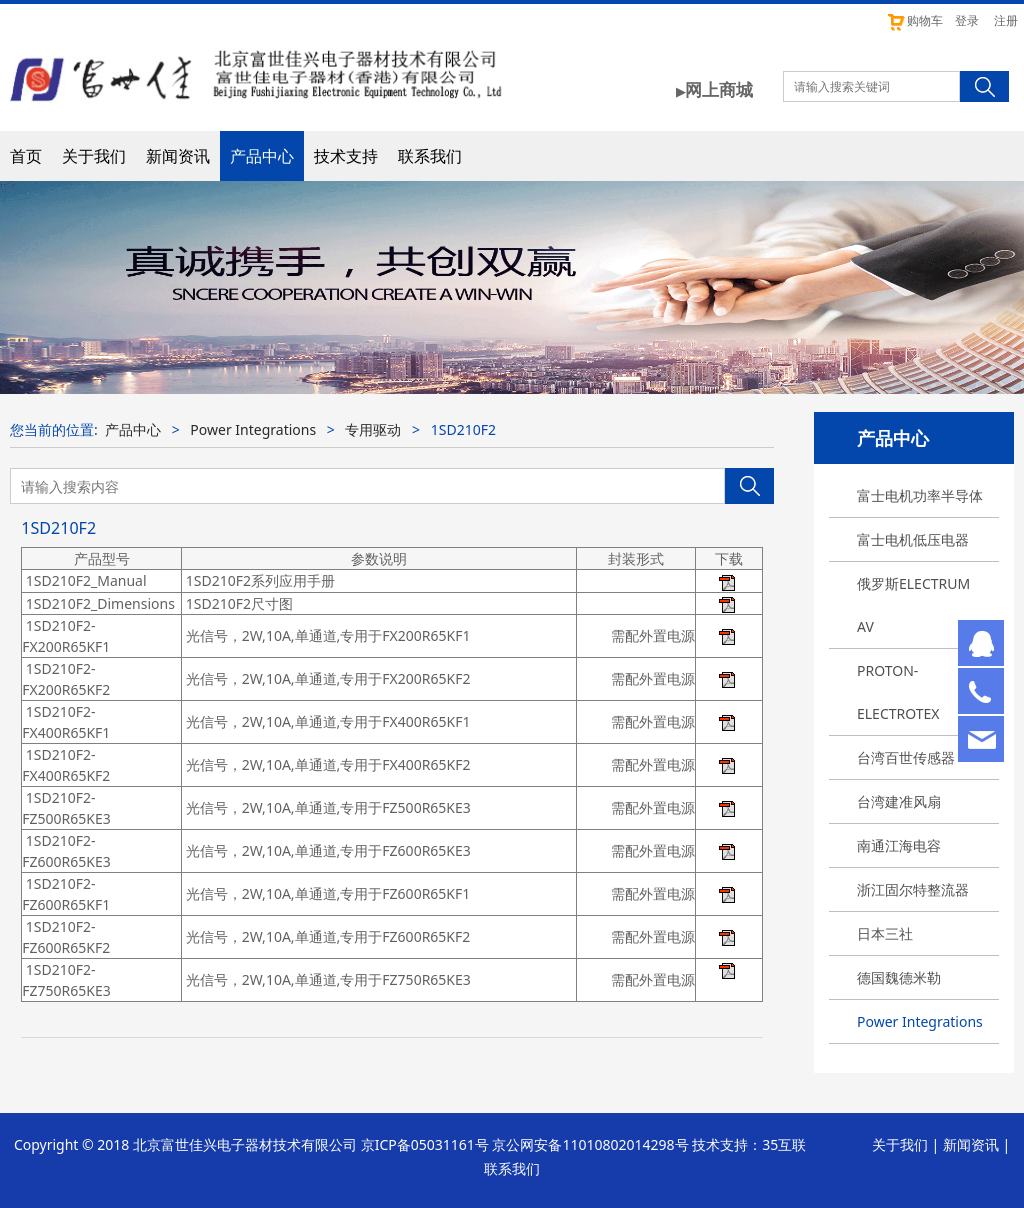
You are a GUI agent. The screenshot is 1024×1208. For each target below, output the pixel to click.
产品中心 (262, 156)
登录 (967, 20)
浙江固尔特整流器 (913, 889)
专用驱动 (373, 429)
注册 (1006, 20)
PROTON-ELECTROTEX (898, 692)
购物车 (914, 20)
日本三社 (885, 933)
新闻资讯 (178, 156)
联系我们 (430, 156)
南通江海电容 (899, 845)
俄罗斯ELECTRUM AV (913, 605)
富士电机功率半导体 (920, 495)
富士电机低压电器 (913, 539)
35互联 (784, 1144)
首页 (26, 156)
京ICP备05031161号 (425, 1144)
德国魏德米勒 (899, 977)
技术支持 (346, 156)
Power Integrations (920, 1021)
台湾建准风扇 (899, 801)
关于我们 (94, 156)
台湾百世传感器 (906, 757)
